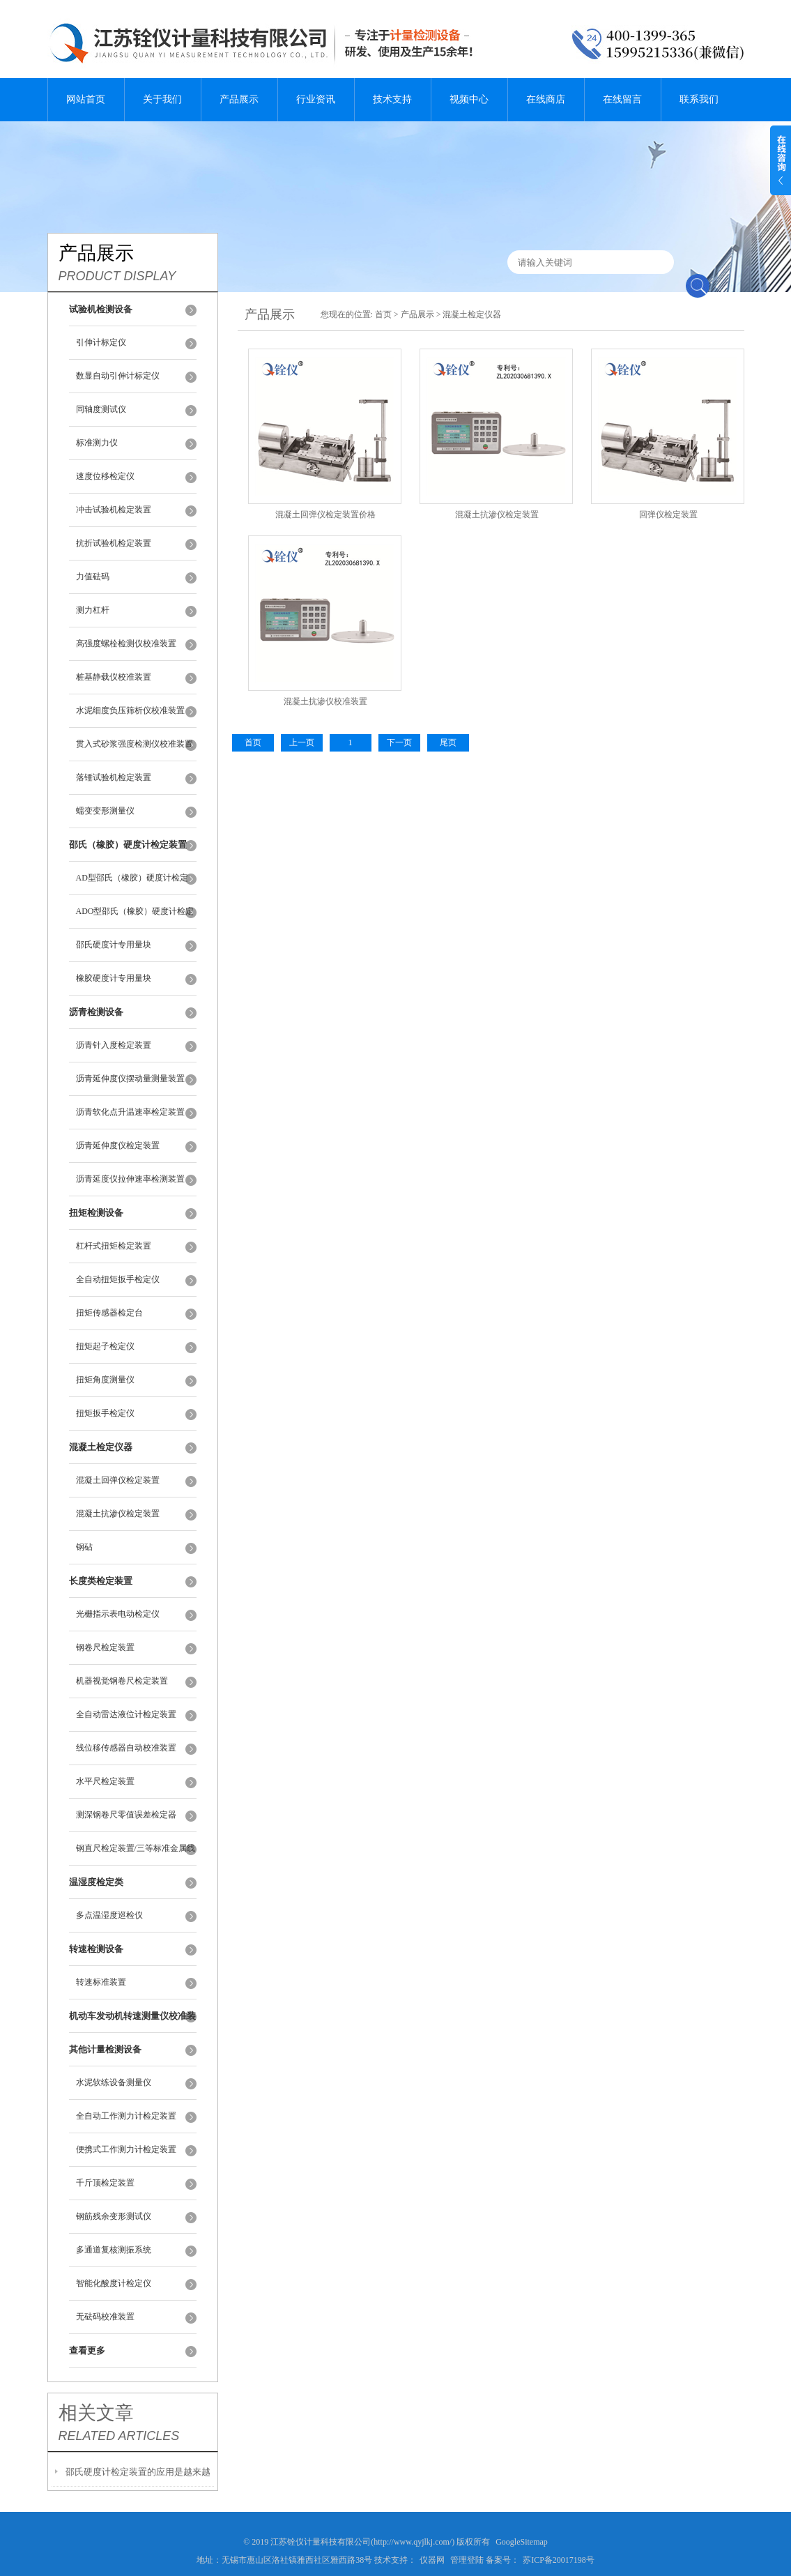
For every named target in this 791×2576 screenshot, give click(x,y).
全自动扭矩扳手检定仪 (118, 1279)
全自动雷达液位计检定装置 (126, 1714)
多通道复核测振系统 (113, 2250)
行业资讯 (315, 99)
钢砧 (84, 1547)
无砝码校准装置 (105, 2317)
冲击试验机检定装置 (113, 510)
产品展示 (239, 99)
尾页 (448, 742)
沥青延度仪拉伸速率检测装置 (130, 1179)
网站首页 (85, 99)
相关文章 (96, 2412)
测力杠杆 (92, 610)
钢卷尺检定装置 (105, 1647)
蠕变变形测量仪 (105, 811)
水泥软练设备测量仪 (113, 2082)
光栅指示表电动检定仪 (118, 1614)
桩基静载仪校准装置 (113, 677)
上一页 (301, 742)
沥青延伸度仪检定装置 (118, 1145)
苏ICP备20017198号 (558, 2560)
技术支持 (392, 99)
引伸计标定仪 (101, 342)
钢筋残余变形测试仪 (113, 2216)
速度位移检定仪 (105, 476)
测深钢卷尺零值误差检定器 (126, 1815)
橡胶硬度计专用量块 (113, 978)
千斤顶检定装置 (105, 2183)
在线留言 (622, 99)
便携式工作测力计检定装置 (126, 2149)
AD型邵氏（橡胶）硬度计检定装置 (132, 884)
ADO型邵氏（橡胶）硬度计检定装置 (135, 917)
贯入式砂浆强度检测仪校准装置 (134, 744)
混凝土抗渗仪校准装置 (325, 701)
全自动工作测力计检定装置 (126, 2116)
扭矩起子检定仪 (105, 1346)
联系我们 (699, 99)
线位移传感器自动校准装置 (126, 1748)
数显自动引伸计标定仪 (118, 376)
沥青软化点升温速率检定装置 (130, 1112)
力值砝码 (92, 576)
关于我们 (162, 99)
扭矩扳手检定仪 (105, 1413)
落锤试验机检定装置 (113, 777)
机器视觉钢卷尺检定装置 (122, 1681)
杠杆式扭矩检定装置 (113, 1246)
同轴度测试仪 (101, 409)
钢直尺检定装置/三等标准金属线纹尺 (135, 1854)
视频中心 (469, 99)
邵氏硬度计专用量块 (113, 945)
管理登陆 (467, 2560)
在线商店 (545, 99)
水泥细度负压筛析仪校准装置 (130, 710)
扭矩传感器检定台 (109, 1313)
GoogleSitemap (522, 2542)
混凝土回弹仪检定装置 (118, 1480)
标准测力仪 (97, 443)
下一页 (399, 742)
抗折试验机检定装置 (113, 543)
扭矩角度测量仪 (105, 1380)
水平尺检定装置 (105, 1781)
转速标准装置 (101, 1982)
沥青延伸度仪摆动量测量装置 (130, 1078)
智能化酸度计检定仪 (113, 2283)
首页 (383, 314)
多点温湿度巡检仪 (109, 1915)
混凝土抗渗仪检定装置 (118, 1513)
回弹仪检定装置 (668, 514)
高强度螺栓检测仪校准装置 (126, 643)
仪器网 (432, 2560)
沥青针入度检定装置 (113, 1045)
